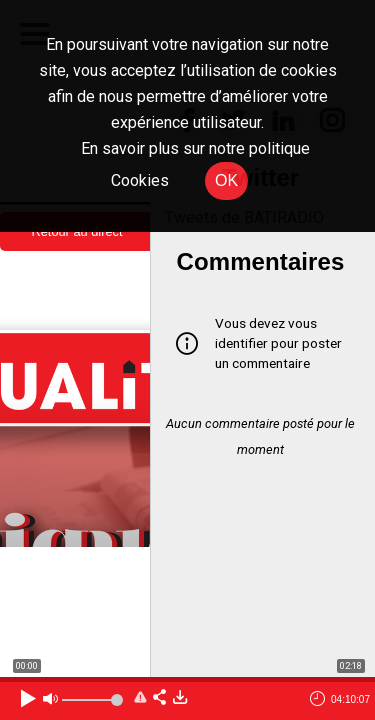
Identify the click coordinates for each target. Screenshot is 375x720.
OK (226, 180)
